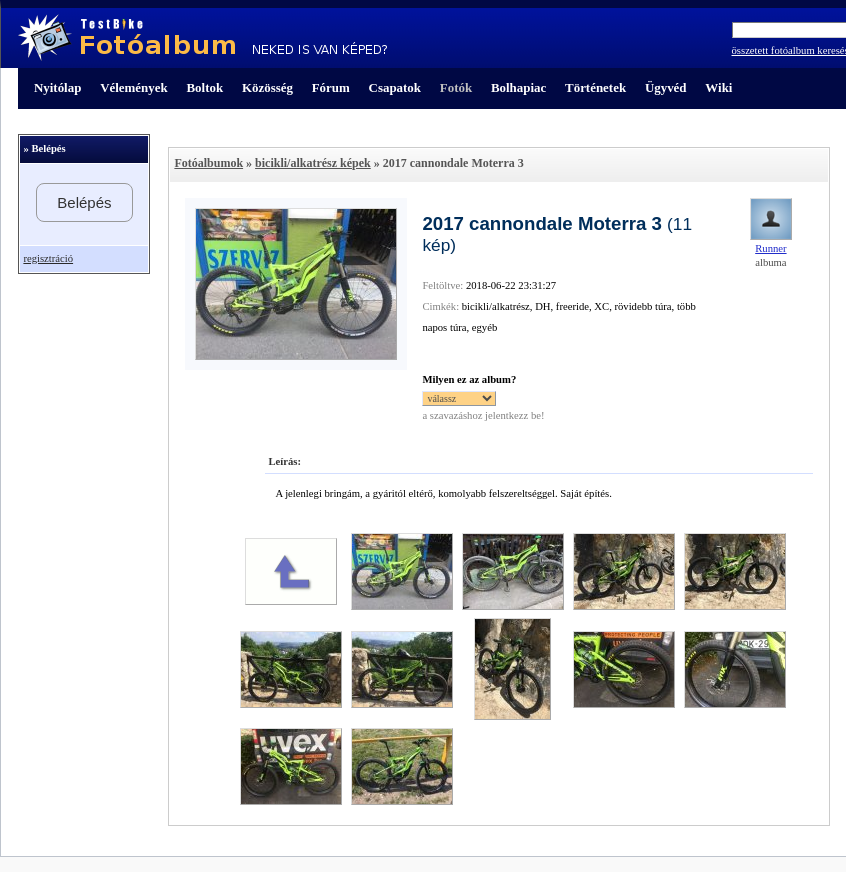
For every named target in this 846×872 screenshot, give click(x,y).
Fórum (331, 87)
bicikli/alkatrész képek (313, 163)
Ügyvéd (666, 87)
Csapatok (395, 87)
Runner (770, 248)
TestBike (202, 38)
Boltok (204, 87)
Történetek (595, 87)
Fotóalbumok (208, 163)
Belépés (84, 202)
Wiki (718, 87)
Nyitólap (57, 87)
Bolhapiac (518, 87)
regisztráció (48, 258)
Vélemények (134, 87)
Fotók (456, 87)
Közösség (267, 87)
